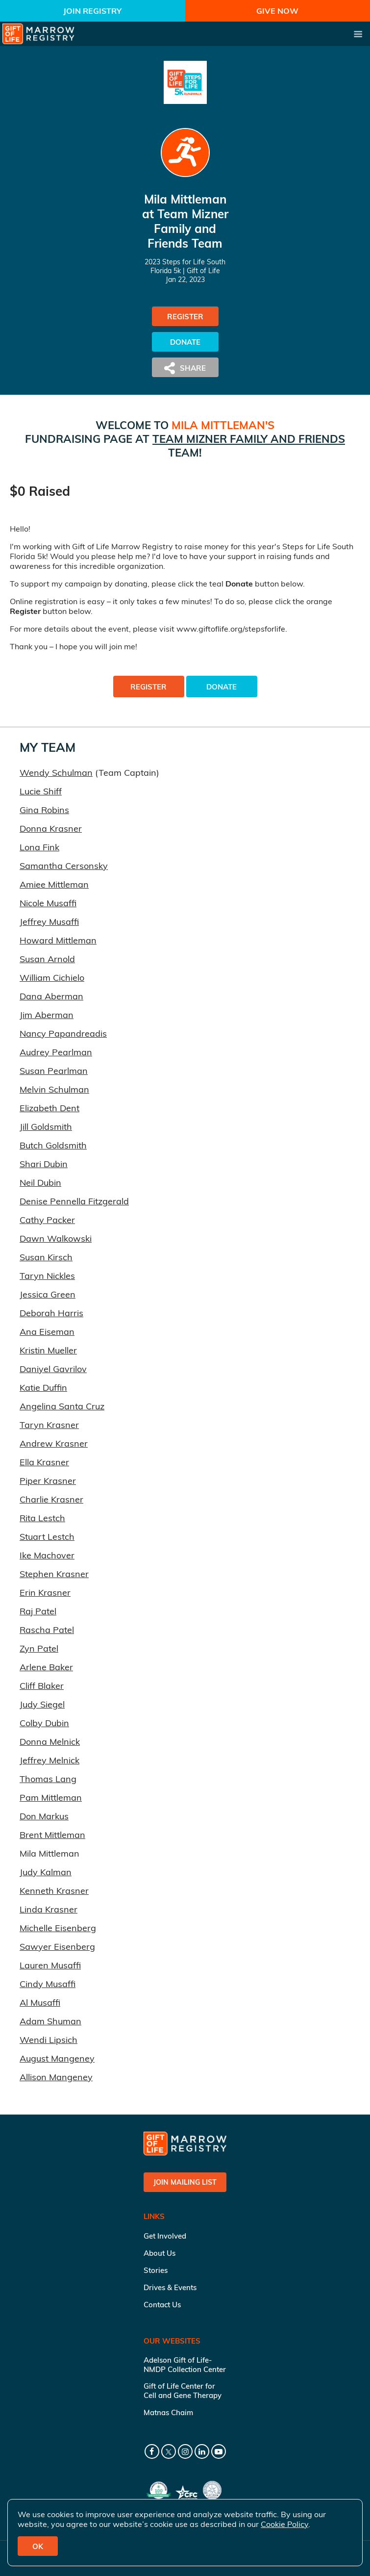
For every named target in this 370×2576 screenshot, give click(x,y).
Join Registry (92, 11)
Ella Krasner (44, 1462)
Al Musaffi (40, 2002)
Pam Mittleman (51, 1797)
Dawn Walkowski (56, 1238)
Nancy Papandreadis (63, 1033)
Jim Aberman (47, 1014)
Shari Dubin (44, 1164)
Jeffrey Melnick (49, 1760)
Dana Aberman (51, 996)
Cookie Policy (284, 2524)
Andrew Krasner (54, 1443)
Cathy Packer (47, 1219)
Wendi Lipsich (48, 2039)
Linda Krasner (48, 1909)
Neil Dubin (40, 1182)
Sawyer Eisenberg (57, 1946)
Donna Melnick (50, 1741)
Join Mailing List (185, 2182)
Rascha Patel (47, 1629)
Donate (185, 342)
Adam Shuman (50, 2021)
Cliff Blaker (42, 1685)
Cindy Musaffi (47, 1983)
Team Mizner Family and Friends (248, 439)
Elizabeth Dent (49, 1108)
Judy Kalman (46, 1872)
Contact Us (162, 2304)
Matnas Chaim (168, 2412)
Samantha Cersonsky (64, 865)
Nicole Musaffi (48, 903)
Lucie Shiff (41, 791)
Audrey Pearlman (56, 1052)
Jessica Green (47, 1294)
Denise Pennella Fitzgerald (74, 1201)
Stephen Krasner (54, 1574)
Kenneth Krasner (54, 1890)
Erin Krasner (45, 1592)
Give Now (277, 11)
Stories (156, 2270)
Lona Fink (39, 847)
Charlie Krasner (51, 1499)
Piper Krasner (48, 1480)
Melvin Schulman (54, 1089)
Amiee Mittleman (54, 884)
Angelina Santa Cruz (62, 1406)
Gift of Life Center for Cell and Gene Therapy (183, 2390)
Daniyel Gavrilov (53, 1369)
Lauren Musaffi (50, 1965)
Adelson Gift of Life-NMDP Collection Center (185, 2364)
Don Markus (44, 1816)
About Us (159, 2253)
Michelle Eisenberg (58, 1928)
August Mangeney (57, 2058)
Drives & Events (170, 2287)
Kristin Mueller (48, 1350)
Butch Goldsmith (53, 1145)
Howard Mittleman (58, 940)
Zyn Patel (39, 1648)
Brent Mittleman (52, 1834)
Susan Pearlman (54, 1070)
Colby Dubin (44, 1723)
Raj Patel (38, 1611)
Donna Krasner (51, 828)
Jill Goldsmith (46, 1126)
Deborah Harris (51, 1313)
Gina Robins (44, 810)
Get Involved (165, 2236)
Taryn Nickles (47, 1275)
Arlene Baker (46, 1667)
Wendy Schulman (56, 772)
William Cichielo (52, 977)
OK (37, 2546)
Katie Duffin (43, 1387)
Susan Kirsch (46, 1257)
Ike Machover (47, 1555)
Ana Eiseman (47, 1331)
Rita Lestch (42, 1518)
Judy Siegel (42, 1704)
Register (185, 316)
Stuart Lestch (47, 1536)
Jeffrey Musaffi (49, 921)
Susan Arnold (47, 959)
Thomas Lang (48, 1779)
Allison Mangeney (56, 2077)
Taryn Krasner (49, 1424)
